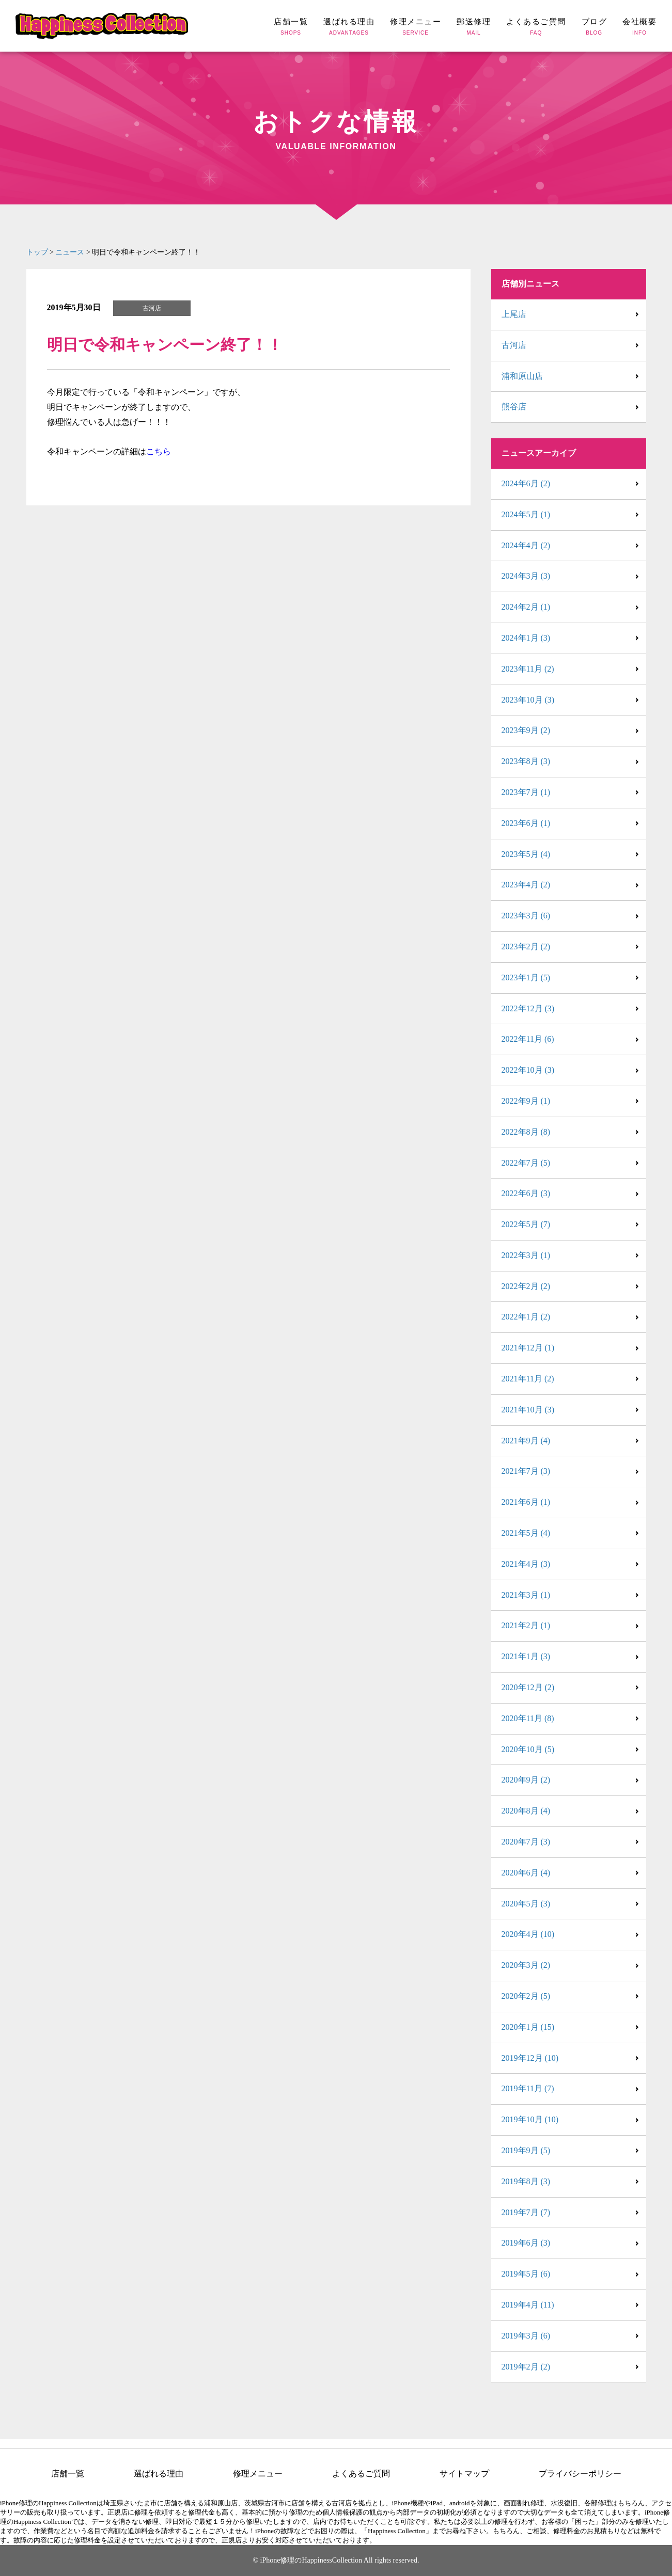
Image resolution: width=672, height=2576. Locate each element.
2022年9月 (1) (526, 1100)
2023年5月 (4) (526, 854)
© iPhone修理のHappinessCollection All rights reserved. (336, 2560)
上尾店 (514, 314)
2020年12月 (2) (528, 1687)
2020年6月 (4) (526, 1872)
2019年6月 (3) (526, 2242)
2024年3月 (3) (526, 575)
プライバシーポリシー (580, 2474)
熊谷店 (514, 406)
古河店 (514, 345)
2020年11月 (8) (528, 1718)
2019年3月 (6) (526, 2335)
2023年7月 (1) (526, 792)
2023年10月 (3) (528, 699)
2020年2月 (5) (526, 1996)
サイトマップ (464, 2474)
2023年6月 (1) (526, 823)
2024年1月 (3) (526, 637)
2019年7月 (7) (526, 2212)
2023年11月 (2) (528, 668)
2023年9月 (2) (526, 730)
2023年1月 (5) (526, 977)
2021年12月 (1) (528, 1347)
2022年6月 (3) (526, 1193)
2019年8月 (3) (526, 2181)
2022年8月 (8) (526, 1131)
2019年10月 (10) (530, 2119)
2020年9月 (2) (526, 1779)
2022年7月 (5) (526, 1162)
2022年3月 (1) (526, 1255)
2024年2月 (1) (526, 606)
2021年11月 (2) (528, 1378)
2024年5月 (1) (526, 514)
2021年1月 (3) (526, 1656)
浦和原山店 (522, 376)
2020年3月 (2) (526, 1965)
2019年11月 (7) (528, 2088)
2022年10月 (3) (528, 1070)
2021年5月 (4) (526, 1533)
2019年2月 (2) (526, 2366)
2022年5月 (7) (526, 1224)
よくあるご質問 (361, 2474)
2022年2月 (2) (526, 1286)
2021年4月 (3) (526, 1564)
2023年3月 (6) (526, 915)
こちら (158, 451)
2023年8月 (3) (526, 761)
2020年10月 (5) (528, 1749)
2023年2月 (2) (526, 946)
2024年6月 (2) (526, 483)
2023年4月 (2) (526, 884)
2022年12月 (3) (528, 1008)
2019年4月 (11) (528, 2304)
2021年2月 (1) (526, 1625)
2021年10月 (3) (528, 1409)
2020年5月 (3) (526, 1903)
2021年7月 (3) (526, 1471)
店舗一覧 (67, 2474)
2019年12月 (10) (530, 2058)
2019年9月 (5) (526, 2150)
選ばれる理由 (158, 2474)
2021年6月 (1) (526, 1502)
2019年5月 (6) (526, 2273)
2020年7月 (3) (526, 1841)
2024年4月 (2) (526, 545)
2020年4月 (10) (528, 1934)
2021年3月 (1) (526, 1595)
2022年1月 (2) (526, 1316)
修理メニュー (258, 2474)
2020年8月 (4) (526, 1810)
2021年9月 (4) (526, 1440)
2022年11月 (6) (528, 1039)
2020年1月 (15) (528, 2027)
